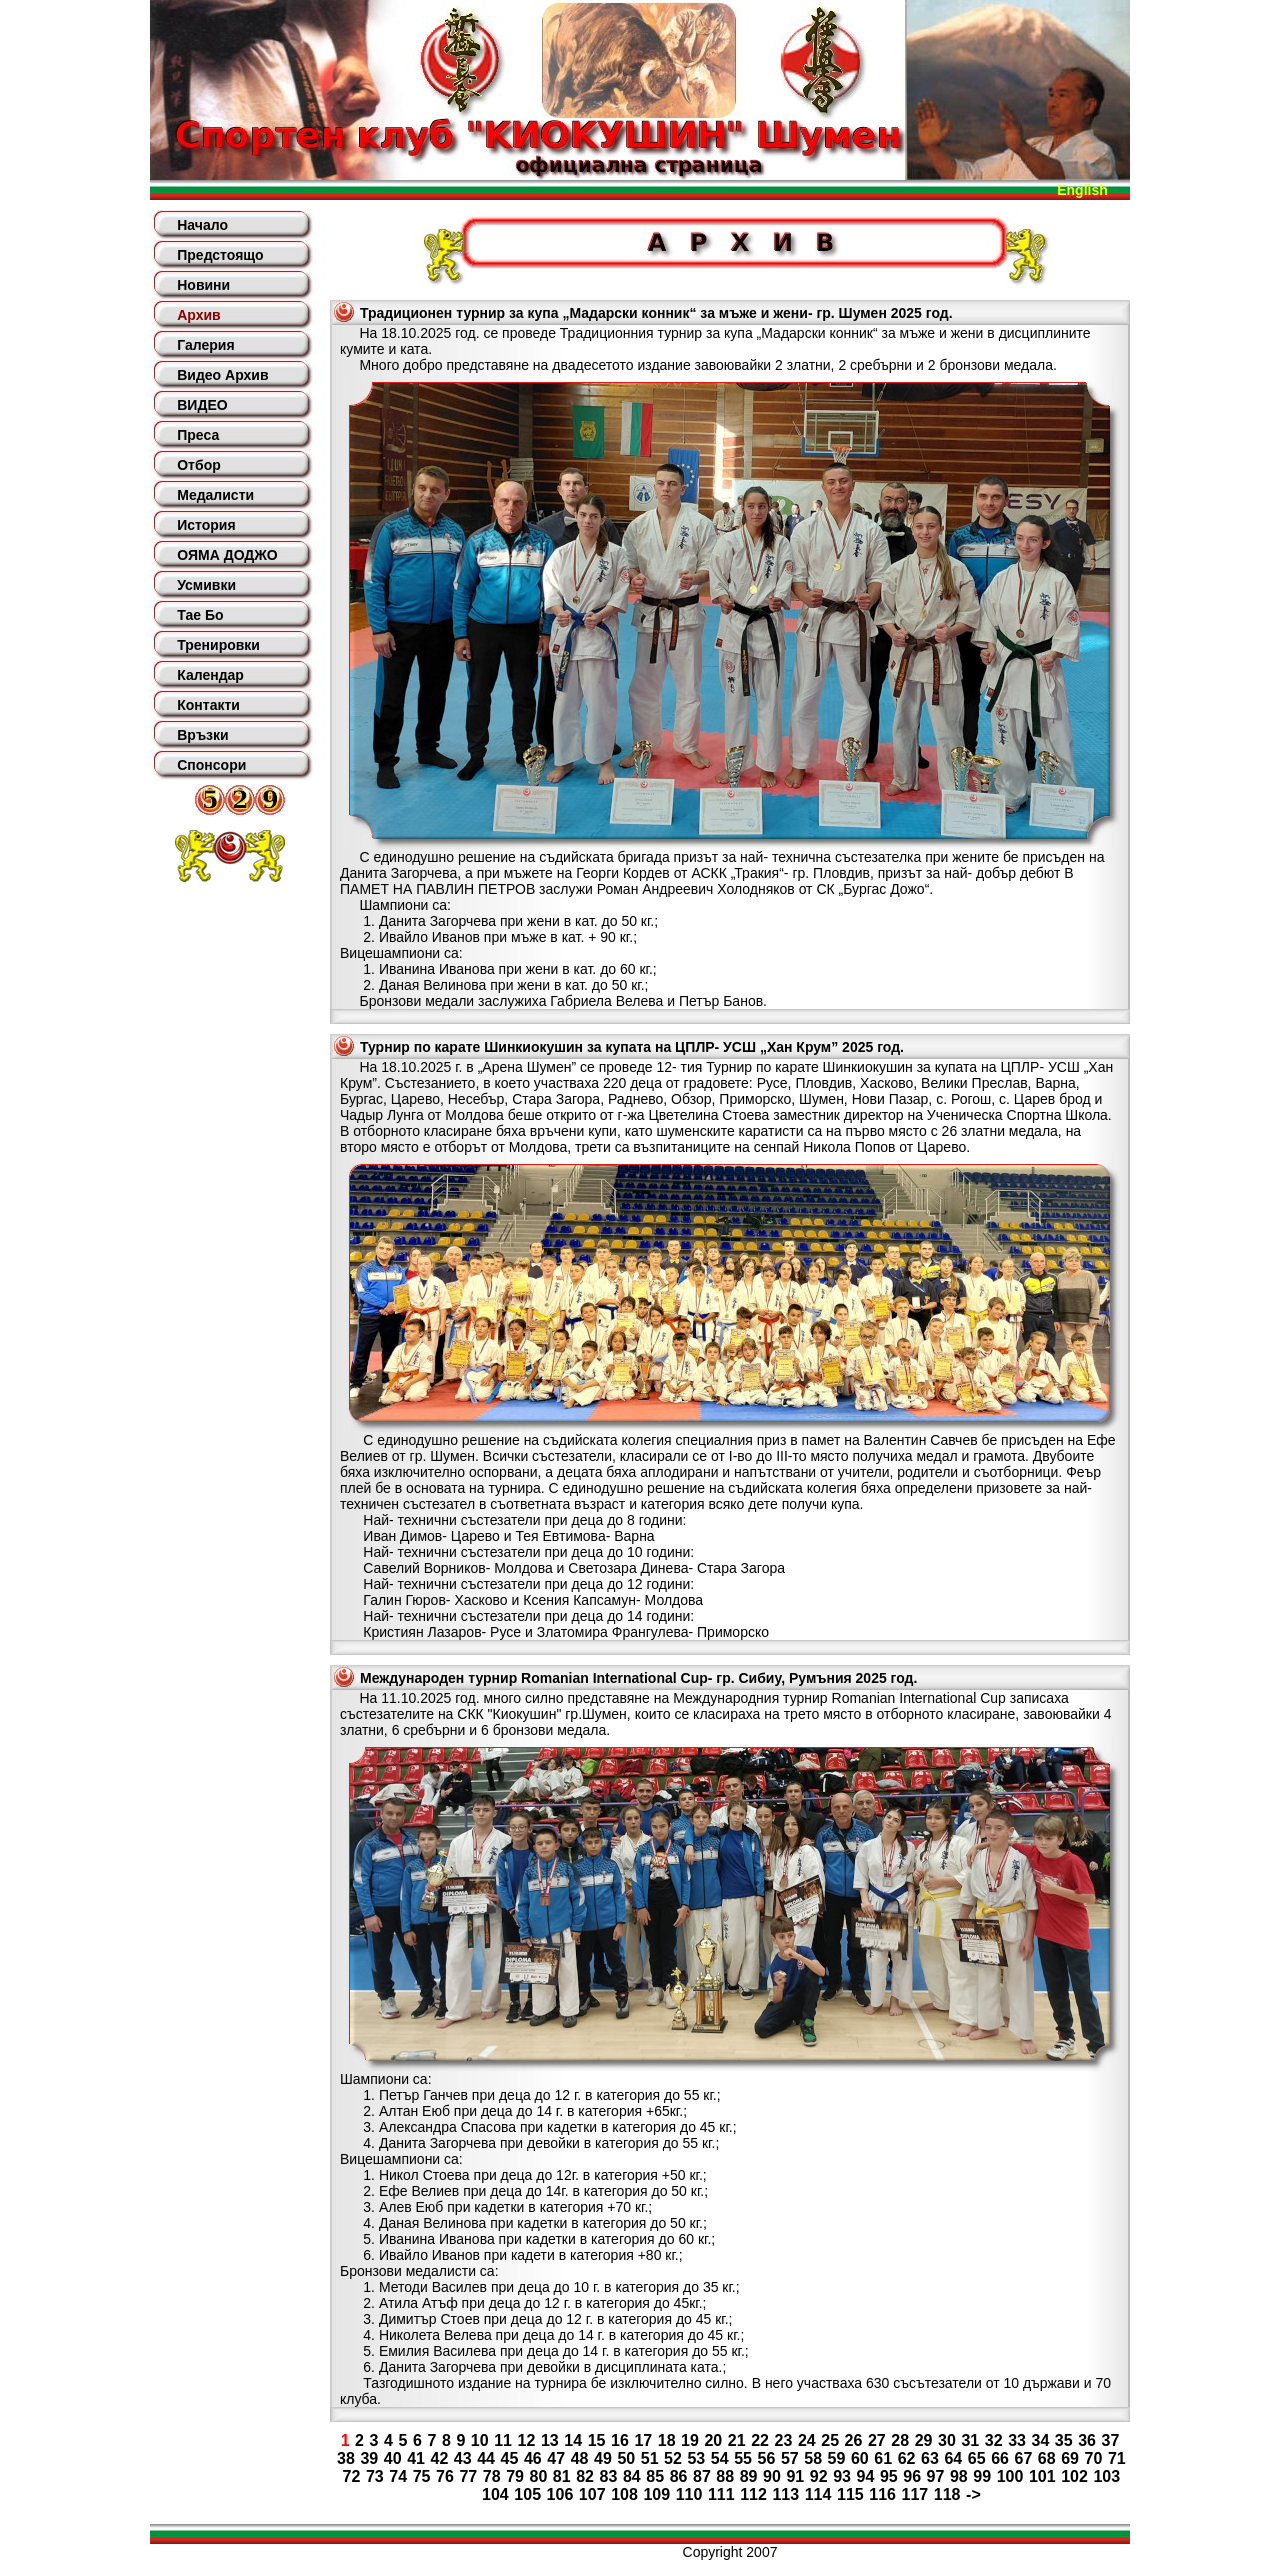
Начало (202, 225)
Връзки (202, 735)
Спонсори (211, 765)
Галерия (205, 345)
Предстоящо (220, 255)
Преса (198, 435)
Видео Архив (222, 375)
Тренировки (218, 645)
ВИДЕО (202, 405)
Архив (198, 315)
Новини (203, 285)
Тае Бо (200, 615)
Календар (210, 675)
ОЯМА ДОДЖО (227, 555)
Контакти (208, 705)
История (206, 525)
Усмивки (206, 585)
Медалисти (215, 495)
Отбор (199, 465)
